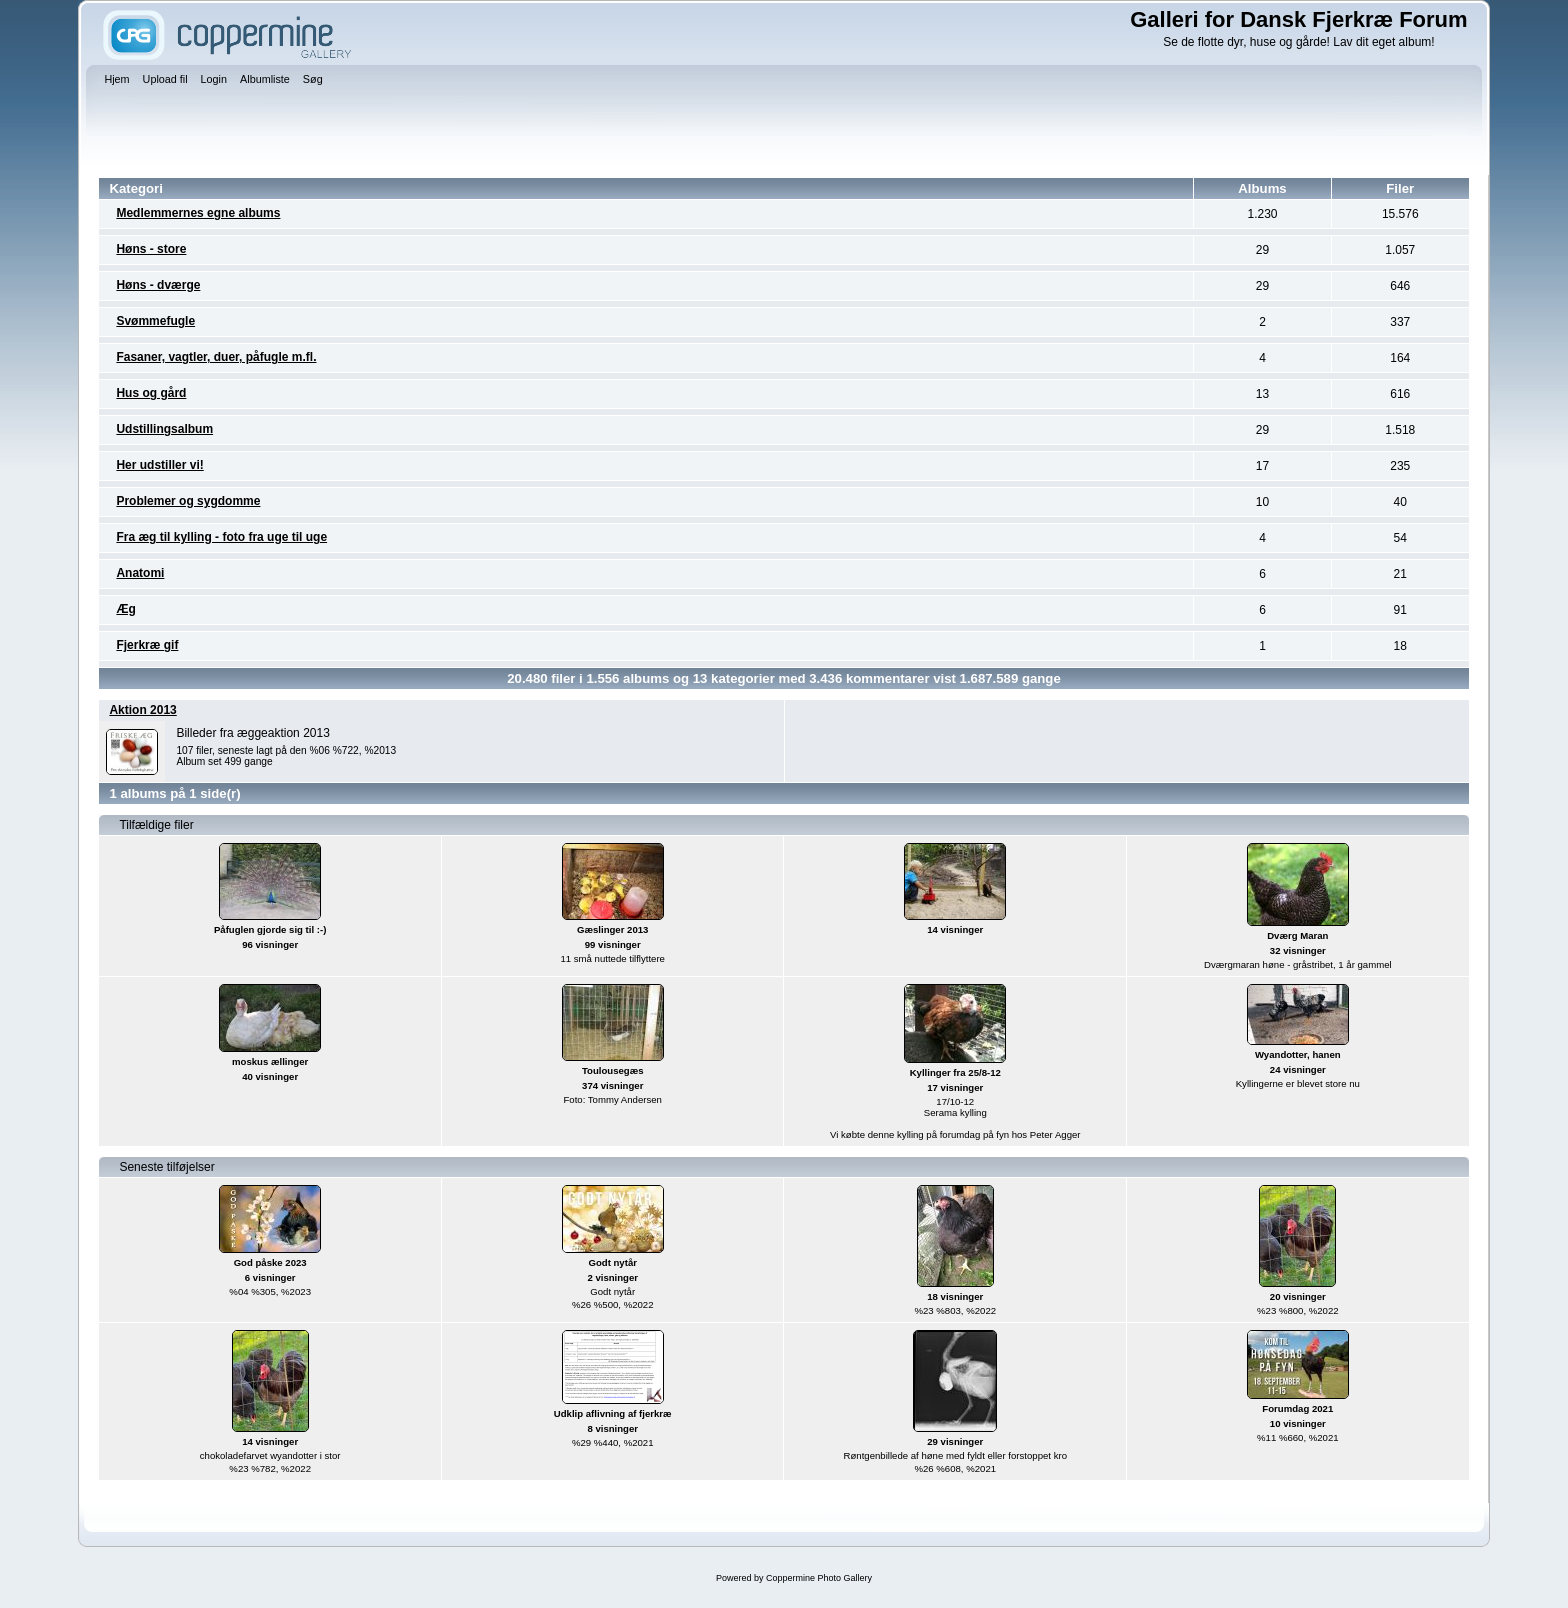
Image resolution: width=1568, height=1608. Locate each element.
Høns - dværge (158, 285)
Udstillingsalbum (164, 429)
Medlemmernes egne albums (198, 213)
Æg (125, 609)
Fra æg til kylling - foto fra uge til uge (221, 537)
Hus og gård (151, 393)
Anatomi (140, 573)
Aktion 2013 (142, 710)
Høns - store (151, 249)
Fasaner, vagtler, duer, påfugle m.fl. (216, 357)
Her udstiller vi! (159, 465)
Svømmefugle (155, 321)
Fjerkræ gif (147, 645)
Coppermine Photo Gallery (819, 1578)
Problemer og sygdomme (188, 501)
